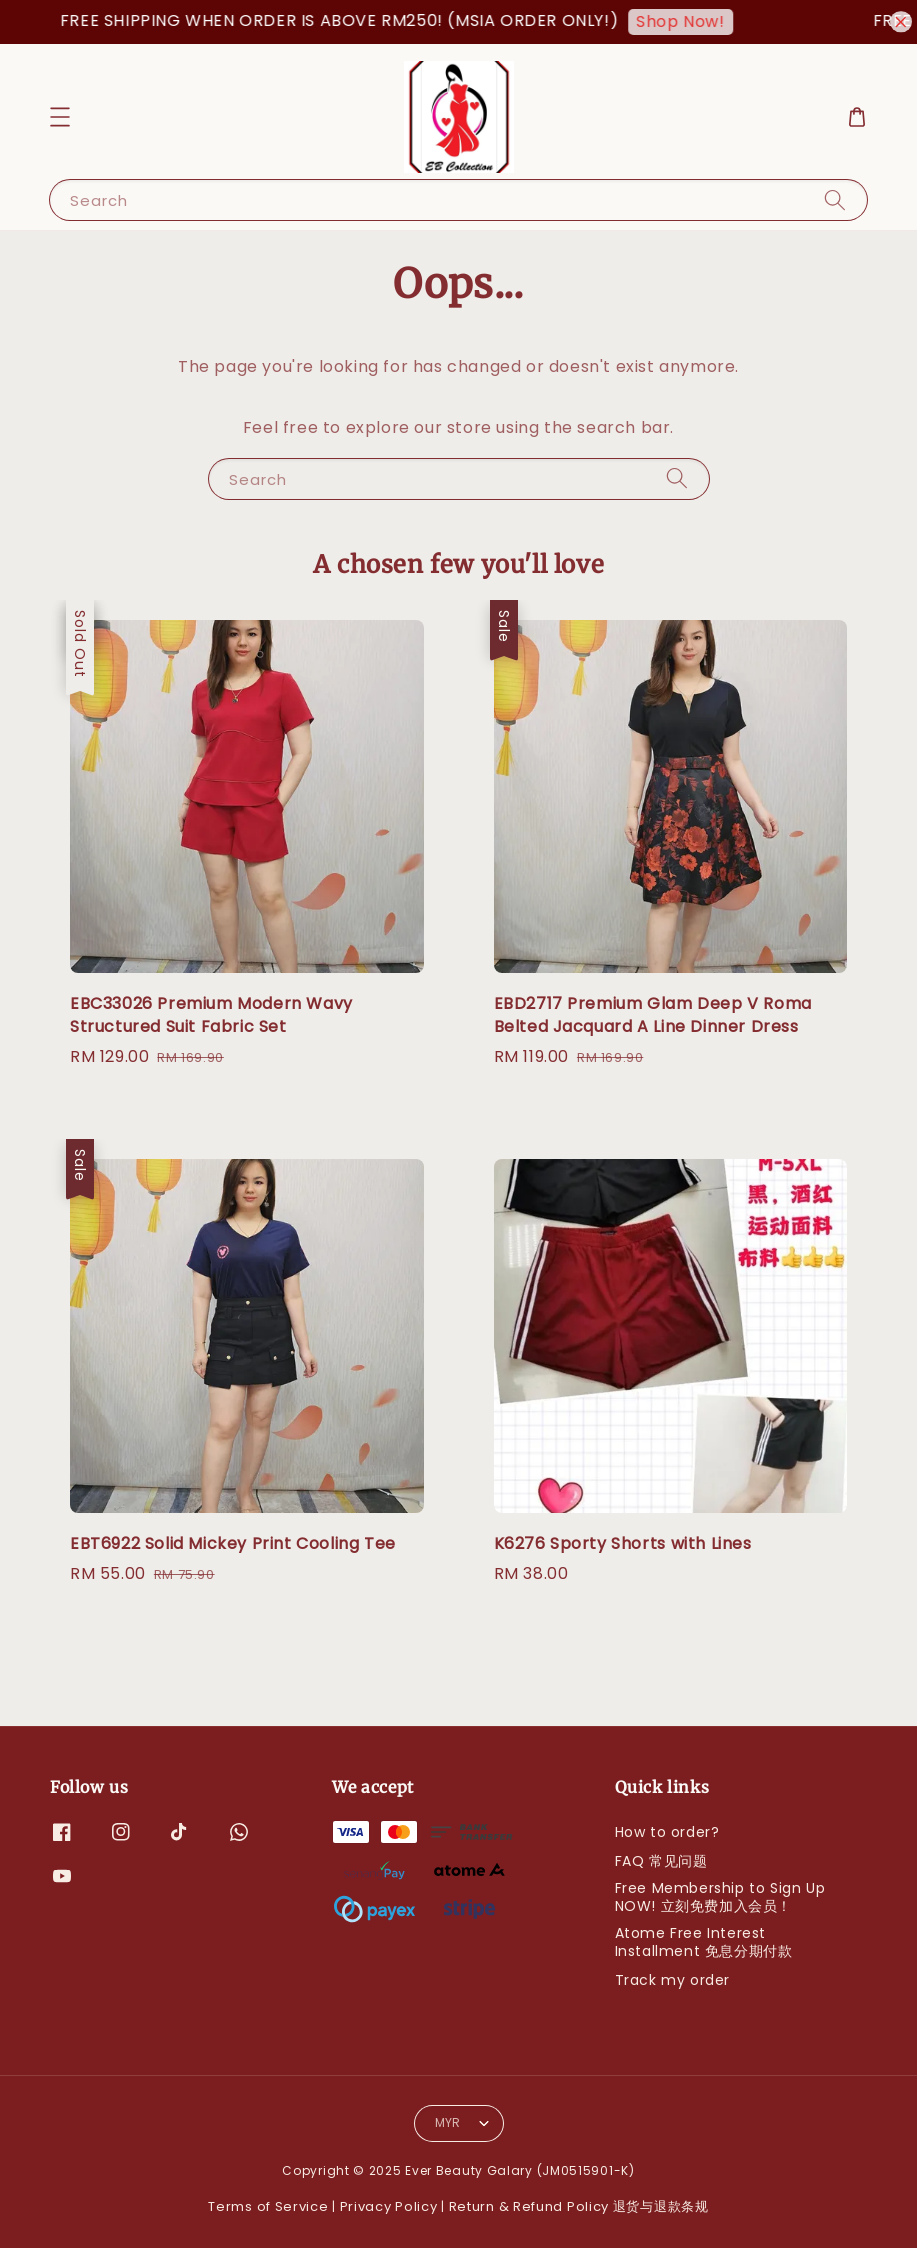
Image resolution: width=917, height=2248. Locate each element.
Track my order (672, 1980)
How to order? (667, 1832)
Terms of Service (268, 2206)
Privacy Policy (389, 2206)
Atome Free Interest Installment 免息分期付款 (704, 1942)
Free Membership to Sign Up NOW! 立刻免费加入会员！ (720, 1897)
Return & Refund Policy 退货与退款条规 (579, 2206)
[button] (60, 117)
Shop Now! (690, 21)
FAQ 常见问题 (661, 1861)
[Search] (835, 199)
